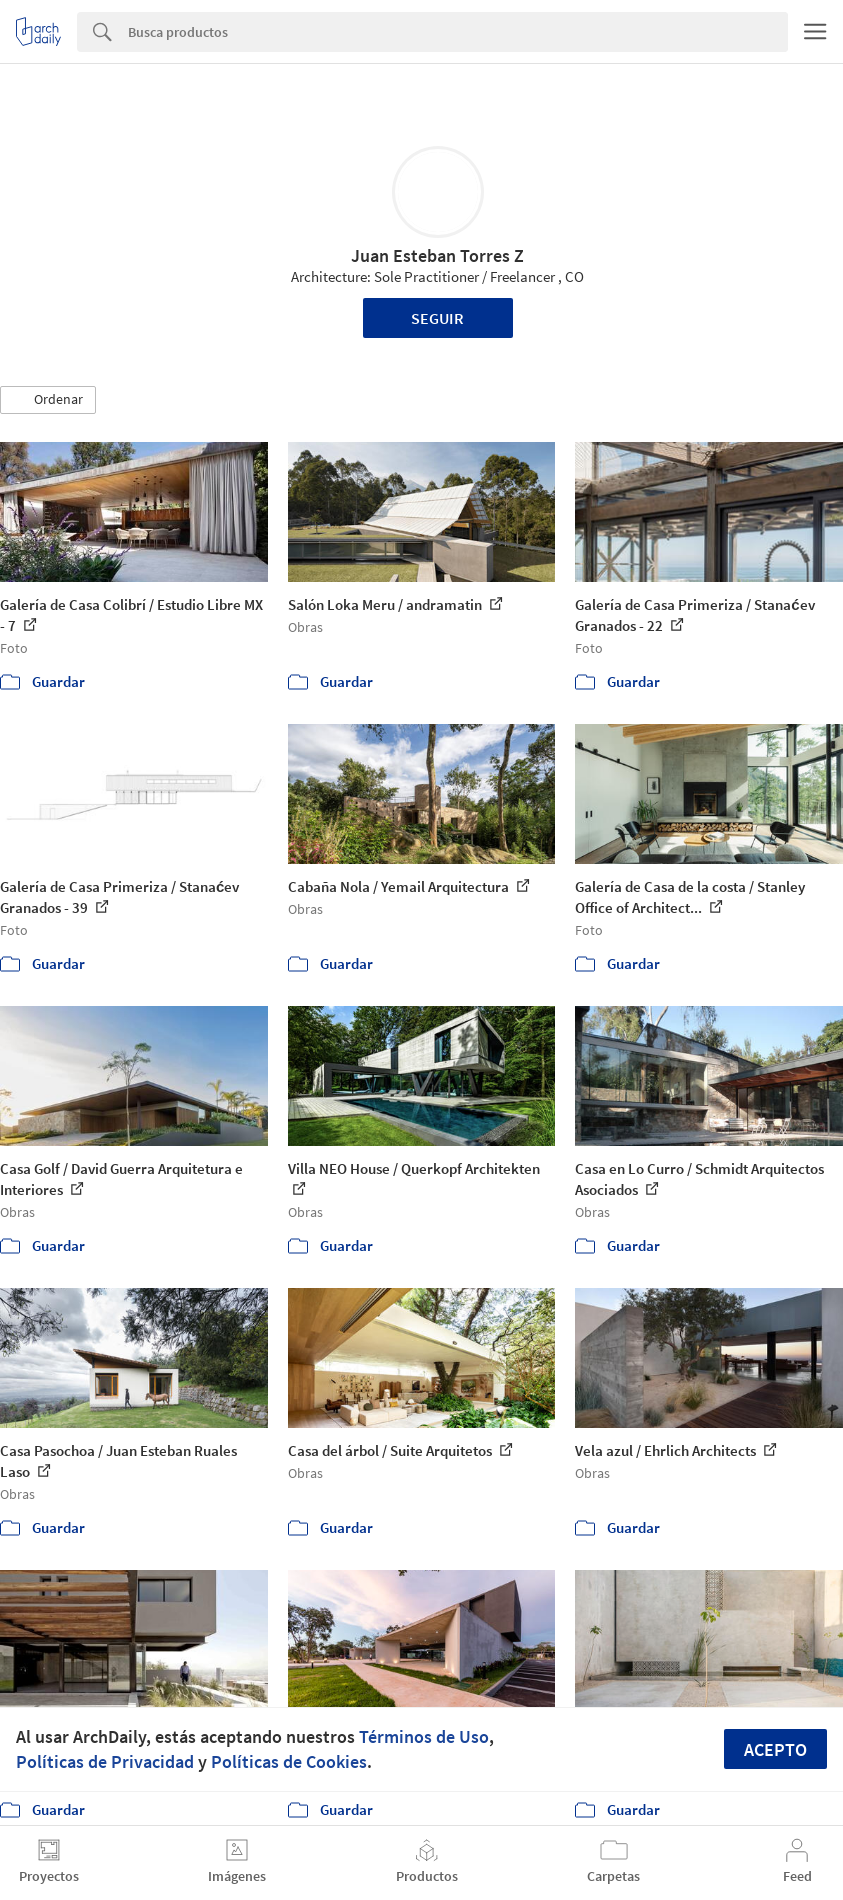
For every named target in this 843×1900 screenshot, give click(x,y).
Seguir (437, 318)
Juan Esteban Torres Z (437, 255)
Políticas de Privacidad (105, 1761)
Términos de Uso (424, 1736)
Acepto (775, 1749)
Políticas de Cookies (289, 1761)
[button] (48, 400)
